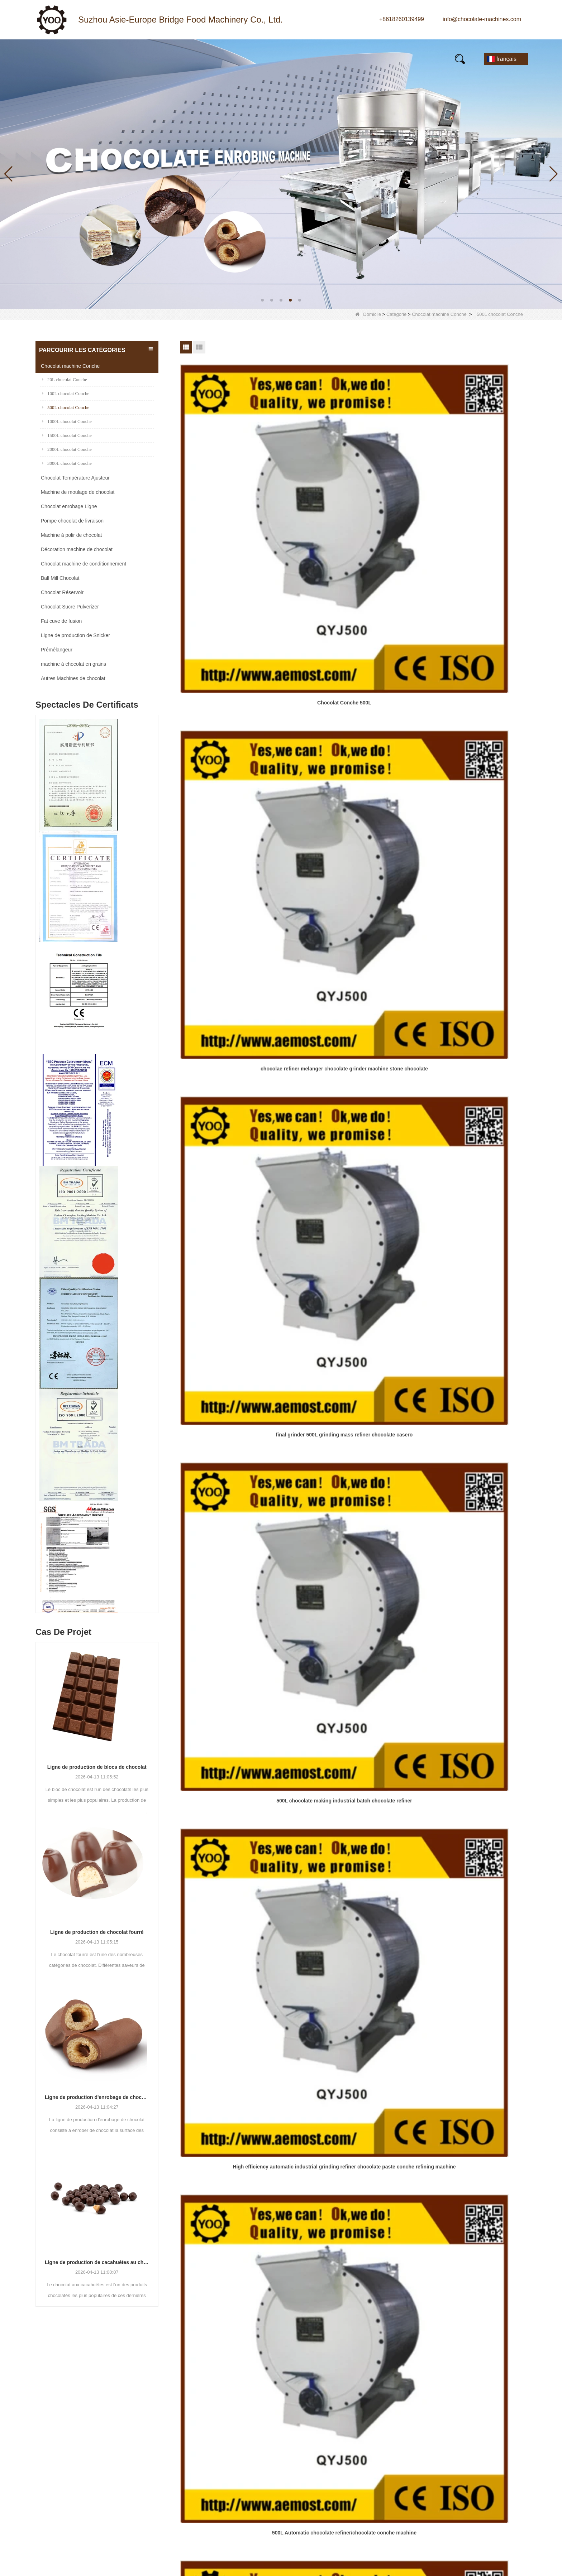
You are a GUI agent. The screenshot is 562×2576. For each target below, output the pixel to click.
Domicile (368, 314)
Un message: (432, 2441)
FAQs (336, 56)
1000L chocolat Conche (67, 421)
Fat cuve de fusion (61, 621)
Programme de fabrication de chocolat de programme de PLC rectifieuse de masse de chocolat (471, 933)
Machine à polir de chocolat (71, 535)
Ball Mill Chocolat (60, 578)
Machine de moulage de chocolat (77, 492)
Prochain (347, 979)
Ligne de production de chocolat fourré (97, 1932)
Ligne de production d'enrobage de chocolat (97, 2097)
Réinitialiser (469, 2526)
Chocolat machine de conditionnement (83, 564)
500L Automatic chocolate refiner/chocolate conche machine (471, 637)
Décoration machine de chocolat (77, 549)
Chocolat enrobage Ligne (69, 506)
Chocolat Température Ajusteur (75, 478)
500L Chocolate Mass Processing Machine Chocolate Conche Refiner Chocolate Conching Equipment (471, 785)
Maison (58, 56)
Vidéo (293, 56)
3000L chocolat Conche (67, 463)
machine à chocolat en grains (73, 664)
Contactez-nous (71, 64)
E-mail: (425, 2413)
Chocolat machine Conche (439, 314)
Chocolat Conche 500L (235, 484)
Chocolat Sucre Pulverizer (70, 607)
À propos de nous (231, 56)
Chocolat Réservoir (62, 592)
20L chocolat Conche (64, 379)
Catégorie (396, 314)
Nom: (423, 2399)
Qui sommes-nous (340, 2408)
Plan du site (332, 2486)
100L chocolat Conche (65, 393)
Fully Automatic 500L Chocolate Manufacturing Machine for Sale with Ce (234, 784)
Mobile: (425, 2427)
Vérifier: (426, 2489)
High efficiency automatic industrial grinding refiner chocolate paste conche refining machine (353, 637)
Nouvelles (162, 56)
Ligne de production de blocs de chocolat (97, 1767)
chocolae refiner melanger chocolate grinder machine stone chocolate (353, 489)
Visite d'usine (333, 2434)
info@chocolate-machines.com (482, 19)
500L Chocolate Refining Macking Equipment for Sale (353, 784)
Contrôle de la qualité (344, 2460)
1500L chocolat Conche (67, 435)
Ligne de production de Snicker (75, 635)
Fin (368, 979)
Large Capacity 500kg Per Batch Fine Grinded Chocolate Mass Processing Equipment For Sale (235, 933)
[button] (262, 300)
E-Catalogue (389, 56)
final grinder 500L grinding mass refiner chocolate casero (471, 489)
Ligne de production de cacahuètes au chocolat (97, 2262)
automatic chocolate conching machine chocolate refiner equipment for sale (353, 932)
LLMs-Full (329, 2511)
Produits (108, 56)
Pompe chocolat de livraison (72, 521)
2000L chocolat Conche (67, 449)
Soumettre (469, 2511)
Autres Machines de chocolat (73, 678)
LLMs (324, 2498)
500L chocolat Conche (65, 407)
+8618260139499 (401, 19)
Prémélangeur (56, 650)
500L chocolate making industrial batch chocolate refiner (235, 637)
